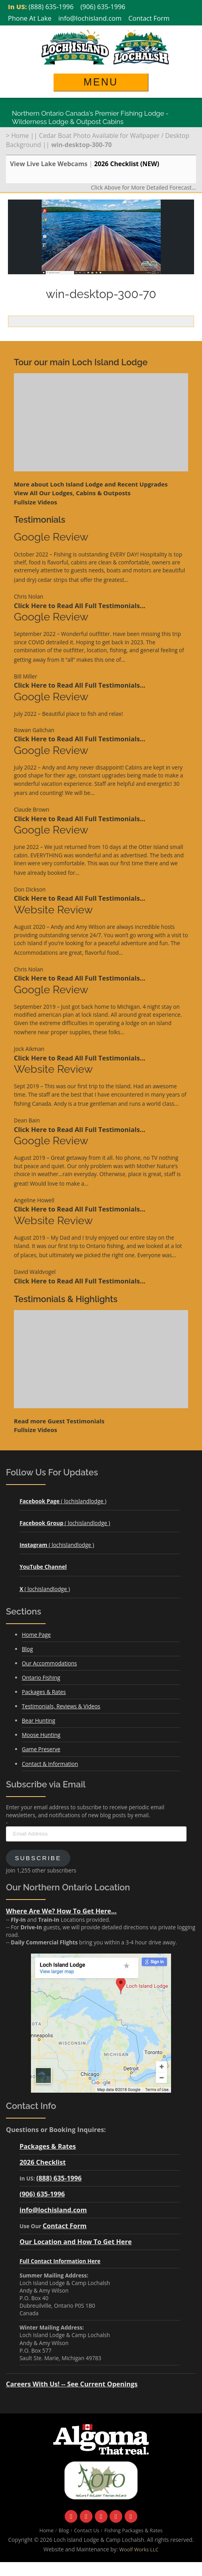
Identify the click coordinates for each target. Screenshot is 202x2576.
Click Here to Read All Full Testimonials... (79, 605)
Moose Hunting (41, 1735)
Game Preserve (41, 1749)
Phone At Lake (30, 18)
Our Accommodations (49, 1663)
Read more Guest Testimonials (59, 1421)
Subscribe (38, 1858)
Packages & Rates (44, 1692)
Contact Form (148, 18)
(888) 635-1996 (51, 6)
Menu (101, 81)
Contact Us (86, 2530)
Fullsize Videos (35, 502)
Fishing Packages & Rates (133, 2530)
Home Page (36, 1634)
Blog (27, 1649)
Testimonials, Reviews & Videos (61, 1706)
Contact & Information (50, 1764)
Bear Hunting (38, 1720)
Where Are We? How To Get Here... (61, 1910)
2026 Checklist (42, 2162)
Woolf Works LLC (139, 2549)
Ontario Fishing (41, 1677)
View (72, 493)
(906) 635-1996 (103, 6)
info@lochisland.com (89, 18)
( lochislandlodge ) (62, 1501)
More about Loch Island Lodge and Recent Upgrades (90, 484)
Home (20, 135)
